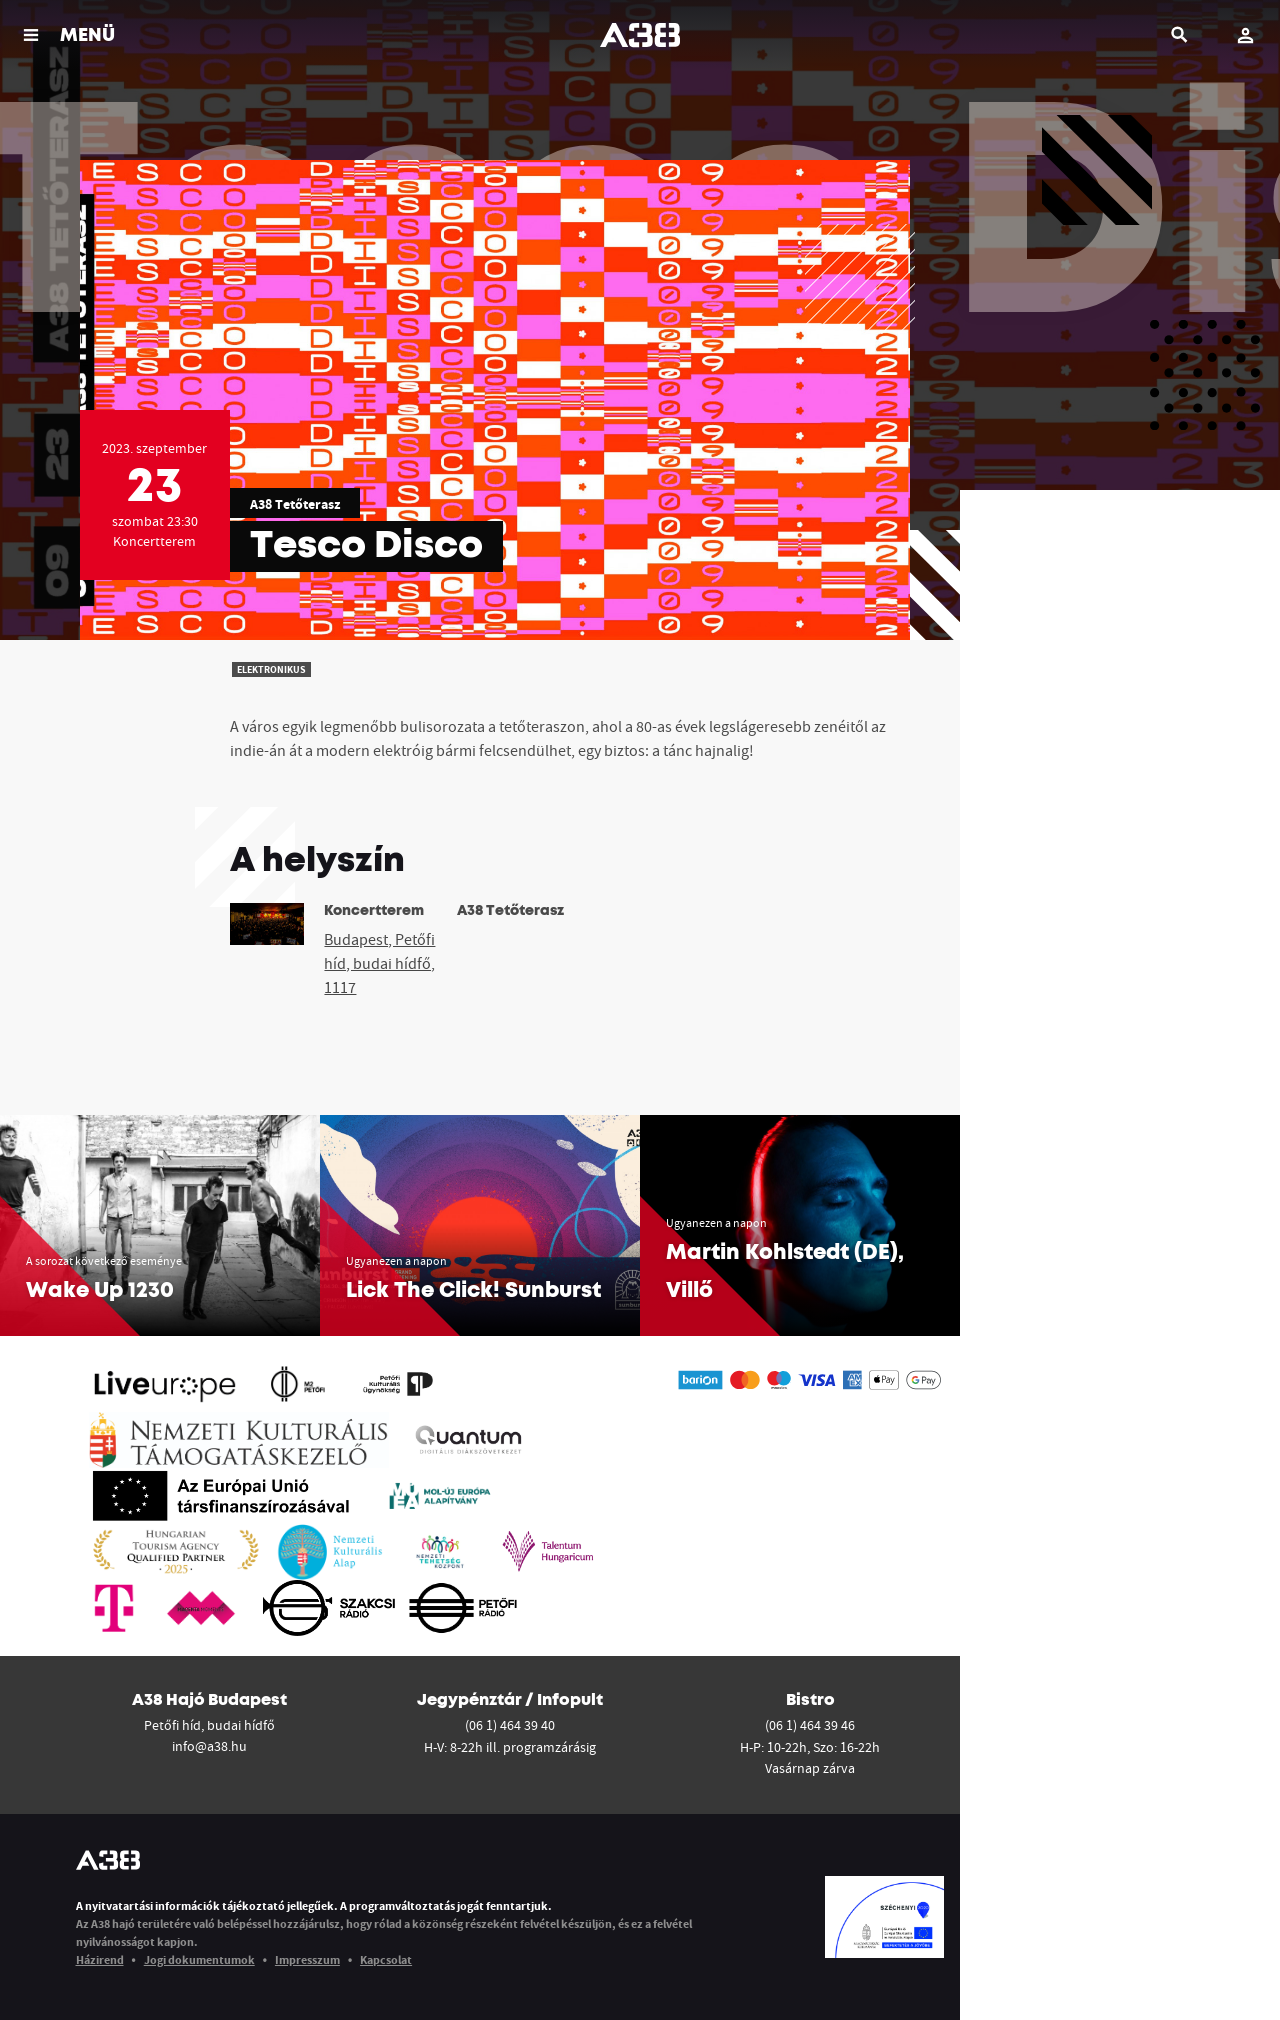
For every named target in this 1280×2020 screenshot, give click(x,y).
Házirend (100, 1959)
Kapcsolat (386, 1959)
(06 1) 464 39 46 (810, 1725)
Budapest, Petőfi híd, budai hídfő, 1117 (379, 963)
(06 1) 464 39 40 (510, 1725)
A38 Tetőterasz (295, 504)
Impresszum (307, 1959)
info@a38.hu (209, 1746)
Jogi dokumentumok (199, 1959)
